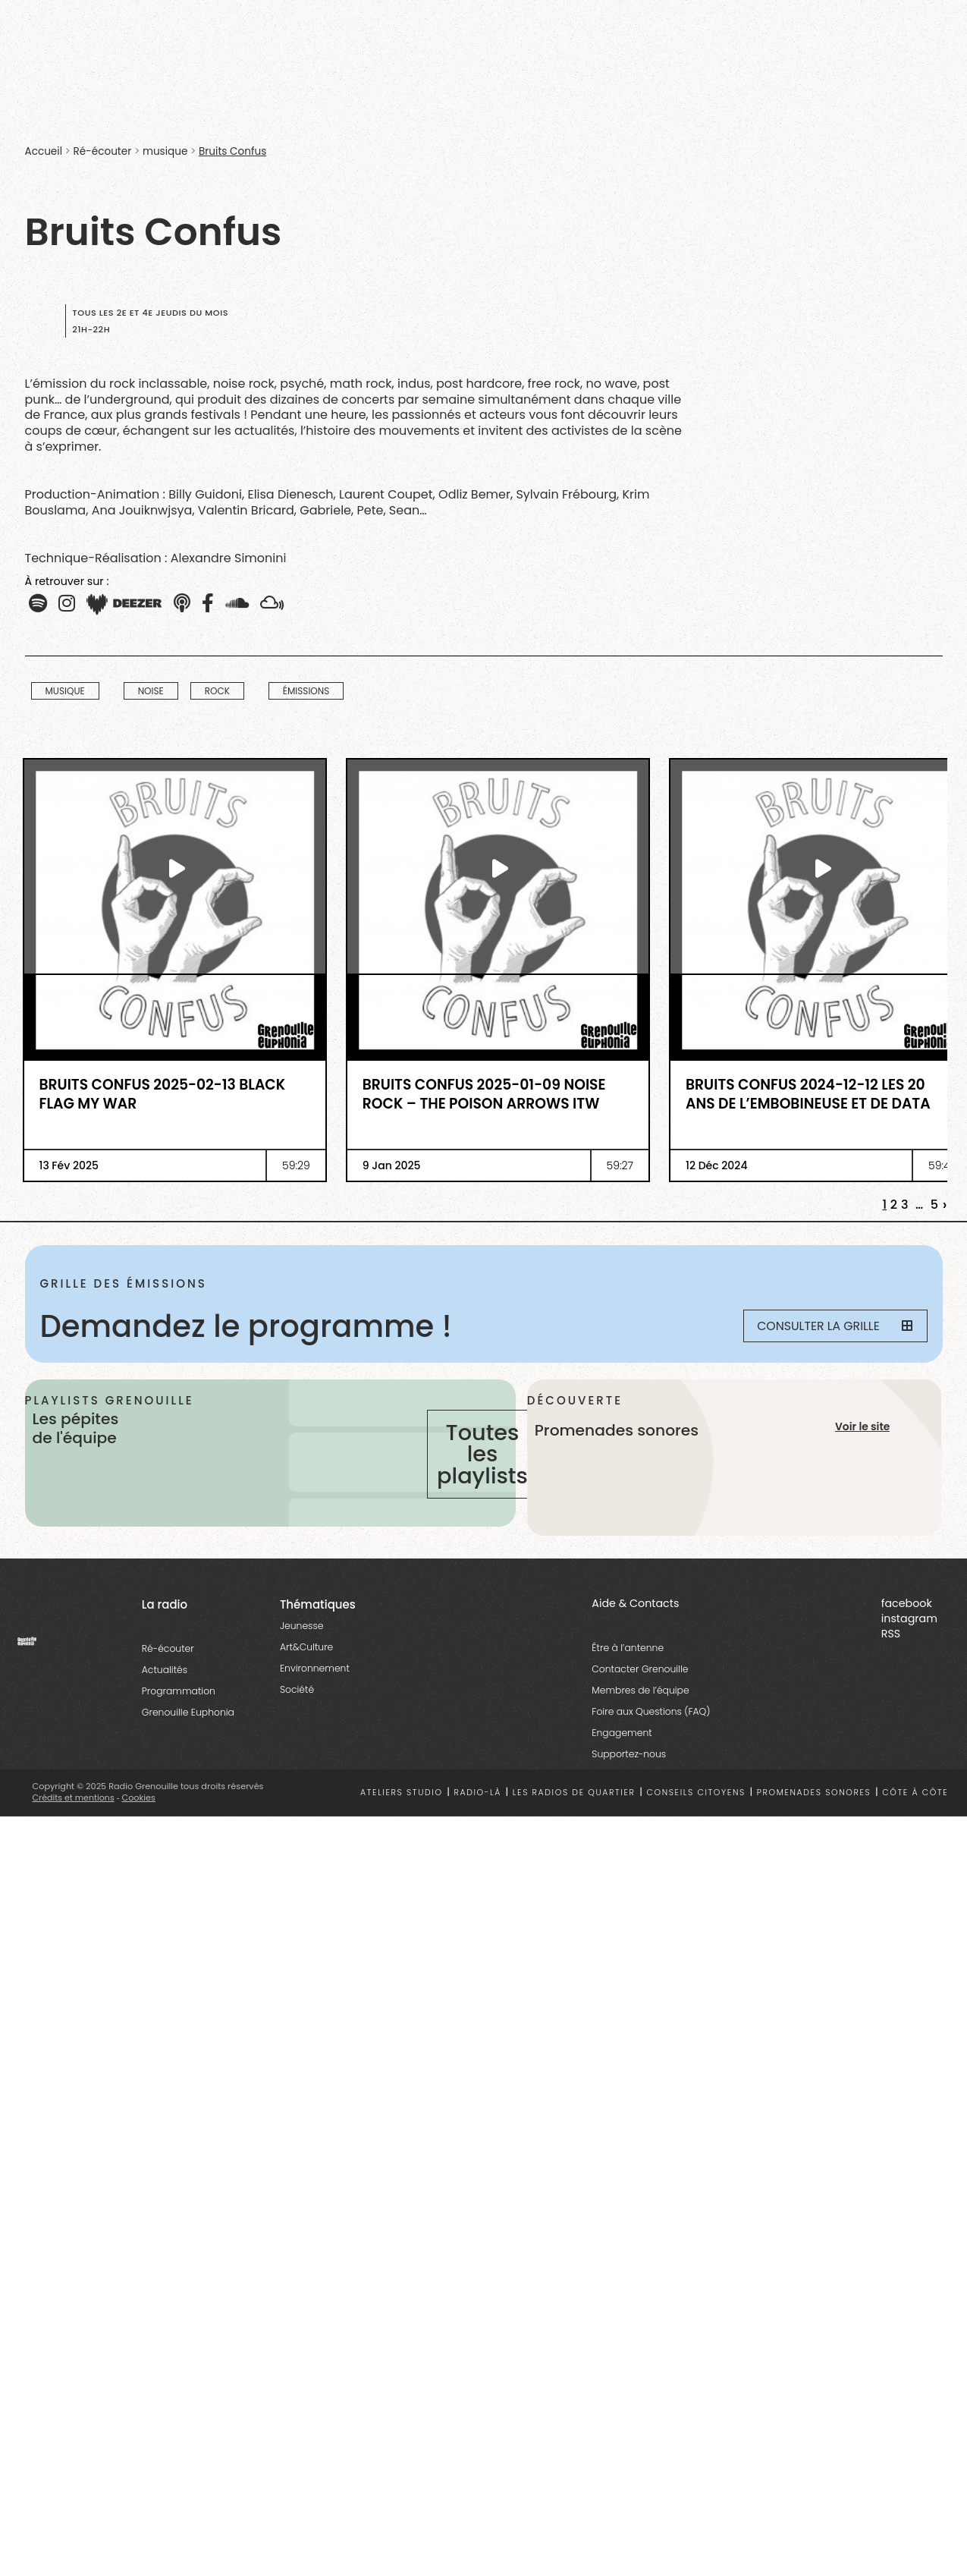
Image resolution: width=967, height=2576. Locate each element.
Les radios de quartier (574, 1818)
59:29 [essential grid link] (296, 1165)
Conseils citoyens (695, 1818)
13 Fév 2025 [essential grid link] (69, 1165)
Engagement (621, 1758)
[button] (67, 604)
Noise (151, 690)
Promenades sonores (814, 1818)
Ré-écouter (103, 151)
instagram (909, 1644)
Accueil (43, 151)
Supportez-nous (629, 1779)
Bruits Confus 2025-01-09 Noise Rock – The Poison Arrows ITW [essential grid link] (484, 1094)
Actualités (164, 1695)
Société (297, 1715)
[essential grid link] (175, 868)
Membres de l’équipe (640, 1715)
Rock (217, 690)
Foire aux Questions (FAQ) (651, 1737)
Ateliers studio (401, 1818)
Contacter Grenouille (640, 1694)
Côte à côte (915, 1818)
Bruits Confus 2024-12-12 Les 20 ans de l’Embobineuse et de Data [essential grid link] (808, 1094)
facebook (906, 1629)
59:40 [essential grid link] (942, 1165)
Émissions (306, 690)
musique (165, 151)
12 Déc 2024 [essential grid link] (716, 1165)
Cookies (140, 1823)
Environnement (315, 1693)
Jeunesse (301, 1651)
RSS (890, 1659)
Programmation (178, 1716)
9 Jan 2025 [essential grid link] (392, 1165)
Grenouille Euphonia (188, 1737)
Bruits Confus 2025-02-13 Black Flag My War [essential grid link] (162, 1094)
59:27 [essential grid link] (620, 1165)
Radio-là (477, 1818)
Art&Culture (306, 1672)
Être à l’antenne (628, 1673)
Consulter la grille (829, 1326)
